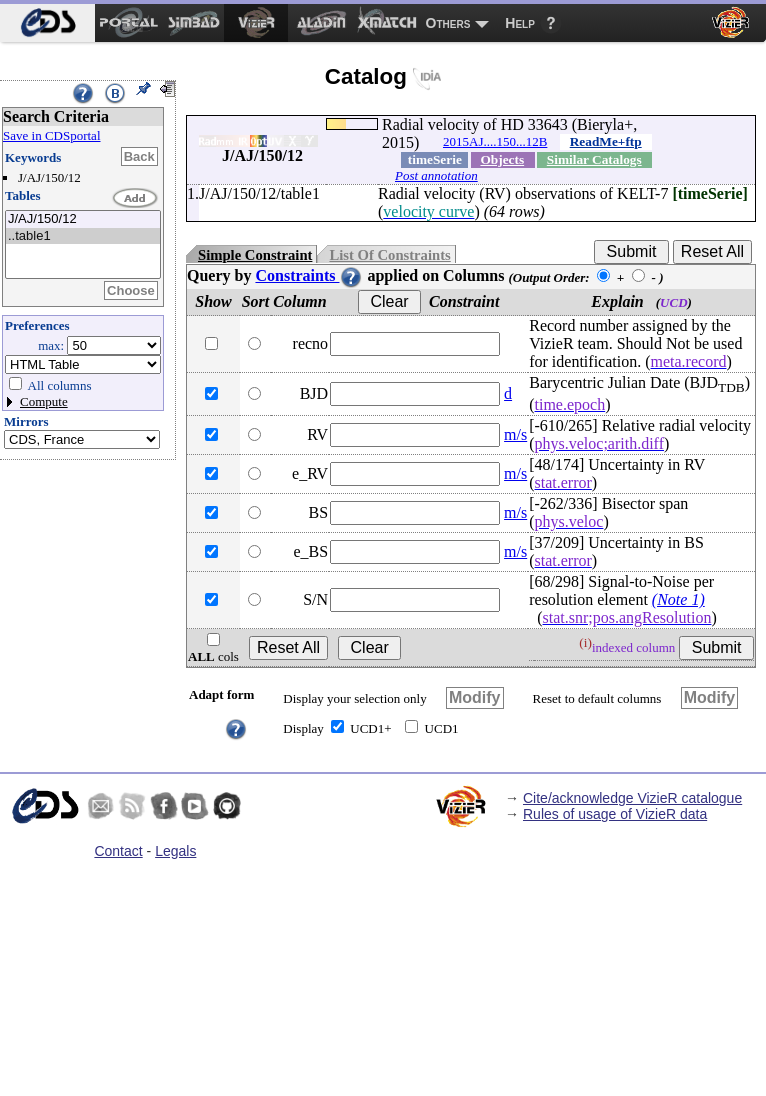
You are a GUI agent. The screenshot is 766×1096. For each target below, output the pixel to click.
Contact (118, 851)
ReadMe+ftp (606, 141)
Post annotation (436, 175)
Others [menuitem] (448, 23)
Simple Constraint (255, 255)
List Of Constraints (389, 255)
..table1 (83, 236)
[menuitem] (47, 23)
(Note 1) (678, 599)
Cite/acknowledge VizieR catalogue (632, 798)
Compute (44, 401)
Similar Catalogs (594, 159)
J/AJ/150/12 (83, 219)
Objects (502, 159)
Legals (175, 851)
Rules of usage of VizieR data (615, 814)
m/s (515, 434)
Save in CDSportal (52, 135)
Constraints (309, 275)
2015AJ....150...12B (495, 141)
